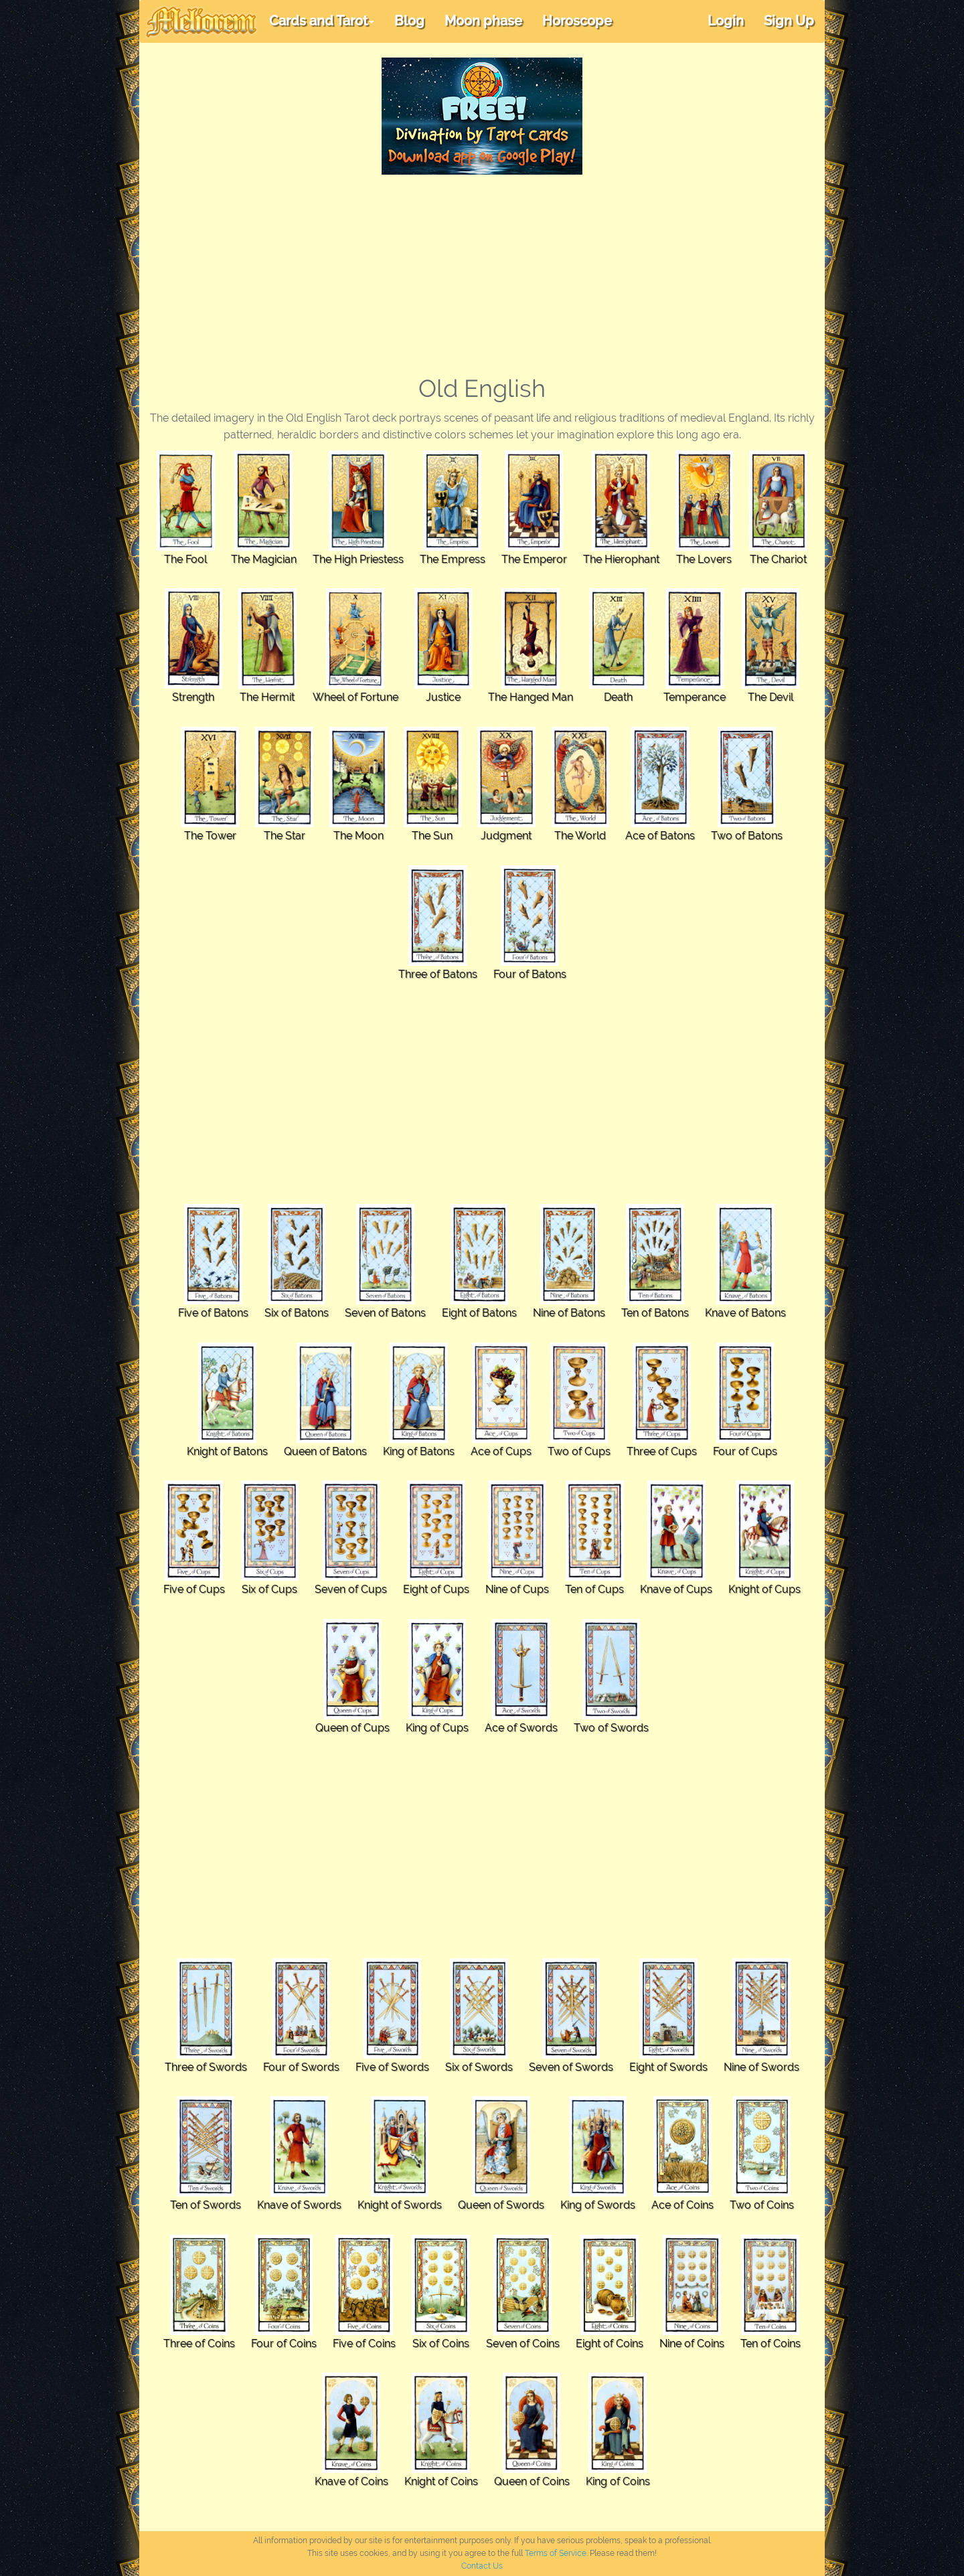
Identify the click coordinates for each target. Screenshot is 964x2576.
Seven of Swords (571, 2067)
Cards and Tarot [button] (321, 21)
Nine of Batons (569, 1312)
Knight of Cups (764, 1589)
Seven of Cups (351, 1589)
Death (618, 697)
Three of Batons (437, 974)
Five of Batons (213, 1312)
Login (726, 21)
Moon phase (483, 21)
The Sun (432, 835)
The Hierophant (621, 559)
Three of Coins (199, 2343)
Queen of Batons (325, 1451)
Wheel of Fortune (355, 697)
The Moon (358, 835)
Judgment (506, 835)
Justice (443, 697)
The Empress (452, 559)
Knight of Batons (227, 1451)
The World (580, 835)
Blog (409, 21)
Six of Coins (440, 2343)
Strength (193, 697)
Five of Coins (364, 2343)
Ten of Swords (205, 2205)
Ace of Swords (521, 1727)
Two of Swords (611, 1727)
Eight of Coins (609, 2343)
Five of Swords (392, 2067)
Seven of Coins (523, 2343)
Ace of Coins (682, 2205)
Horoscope (577, 21)
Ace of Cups (501, 1451)
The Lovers (704, 559)
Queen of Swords (501, 2205)
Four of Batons (529, 974)
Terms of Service (555, 2553)
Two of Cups (579, 1451)
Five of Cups (194, 1589)
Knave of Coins (351, 2481)
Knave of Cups (676, 1589)
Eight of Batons (479, 1312)
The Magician (264, 559)
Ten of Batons (655, 1312)
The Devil (770, 697)
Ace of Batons (660, 835)
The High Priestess (358, 559)
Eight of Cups (436, 1589)
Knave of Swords (299, 2205)
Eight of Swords (668, 2067)
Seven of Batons (385, 1312)
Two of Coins (762, 2205)
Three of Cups (662, 1451)
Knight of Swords (399, 2205)
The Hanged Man (530, 697)
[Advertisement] (482, 275)
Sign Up (789, 21)
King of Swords (597, 2205)
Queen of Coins (532, 2481)
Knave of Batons (745, 1312)
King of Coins (618, 2481)
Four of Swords (301, 2067)
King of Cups (437, 1727)
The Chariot (778, 559)
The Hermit (267, 697)
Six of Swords (479, 2067)
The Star (284, 835)
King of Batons (419, 1451)
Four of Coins (284, 2343)
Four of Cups (745, 1451)
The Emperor (534, 559)
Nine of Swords (761, 2067)
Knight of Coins (441, 2481)
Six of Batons (296, 1312)
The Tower (210, 835)
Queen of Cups (352, 1727)
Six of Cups (269, 1589)
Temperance (694, 697)
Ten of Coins (770, 2343)
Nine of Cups (517, 1589)
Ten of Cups (594, 1589)
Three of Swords (206, 2067)
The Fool (185, 559)
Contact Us (482, 2566)
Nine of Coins (691, 2343)
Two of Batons (747, 835)
